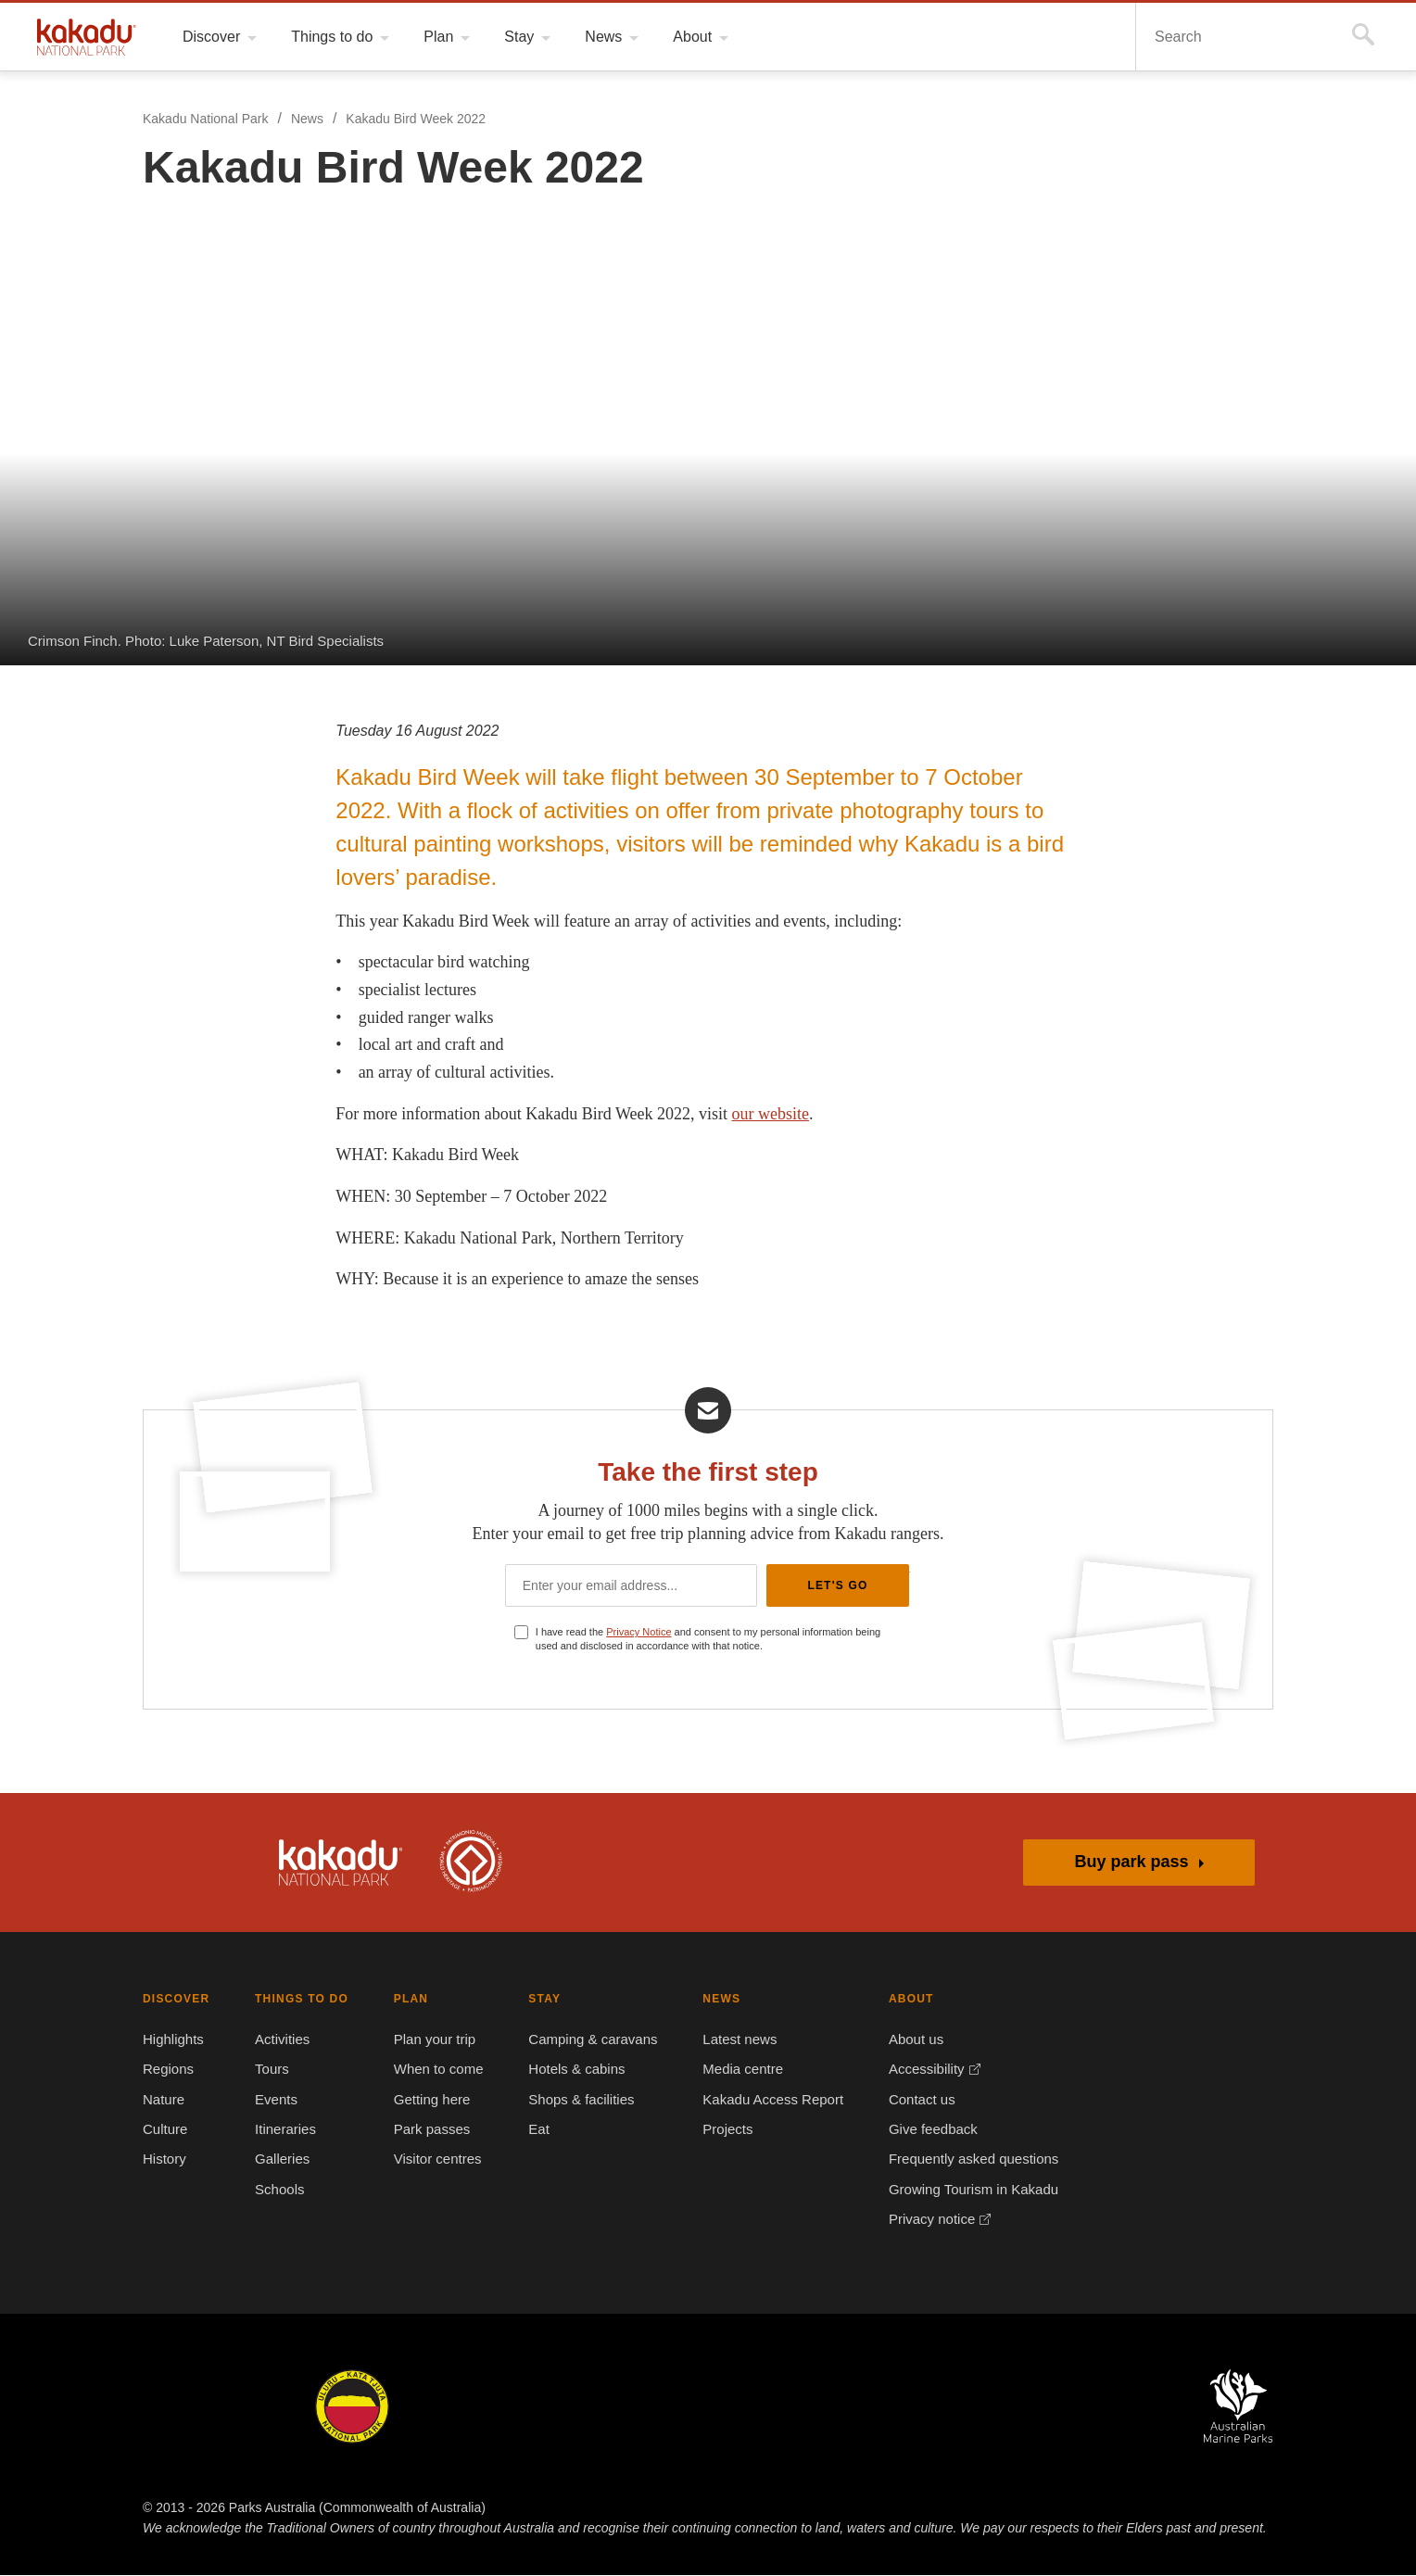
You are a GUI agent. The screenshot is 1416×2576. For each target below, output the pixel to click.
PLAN (403, 1999)
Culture (166, 2130)
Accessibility (916, 2070)
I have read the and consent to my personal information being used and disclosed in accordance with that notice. (717, 1639)
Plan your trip (429, 2040)
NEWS (712, 1999)
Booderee (485, 2407)
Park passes (424, 2130)
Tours (270, 2070)
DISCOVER (174, 1999)
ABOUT (900, 1999)
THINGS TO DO (297, 1999)
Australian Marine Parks (1238, 2406)
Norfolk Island (618, 2407)
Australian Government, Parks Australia (192, 1862)
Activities (282, 2040)
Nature (164, 2100)
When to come (431, 2070)
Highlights (175, 2040)
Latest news (731, 2040)
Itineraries (285, 2130)
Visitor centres (433, 2160)
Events (274, 2100)
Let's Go (837, 1585)
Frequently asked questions (962, 2160)
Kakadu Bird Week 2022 (417, 119)
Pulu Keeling (910, 2407)
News (306, 119)
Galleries (281, 2160)
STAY (539, 1999)
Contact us (911, 2100)
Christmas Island (764, 2407)
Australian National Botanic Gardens (1075, 2407)
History (166, 2160)
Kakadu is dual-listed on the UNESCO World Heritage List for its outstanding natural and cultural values (470, 1862)
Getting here (426, 2100)
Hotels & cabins (572, 2070)
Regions (168, 2070)
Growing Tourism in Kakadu (961, 2190)
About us (905, 2040)
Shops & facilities (577, 2100)
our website (795, 1113)
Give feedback (921, 2130)
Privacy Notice (644, 1632)
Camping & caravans (587, 2040)
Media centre (735, 2070)
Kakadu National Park (86, 37)
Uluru (352, 2407)
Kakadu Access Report (762, 2100)
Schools (277, 2190)
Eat (535, 2130)
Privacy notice (922, 2220)
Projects (720, 2130)
